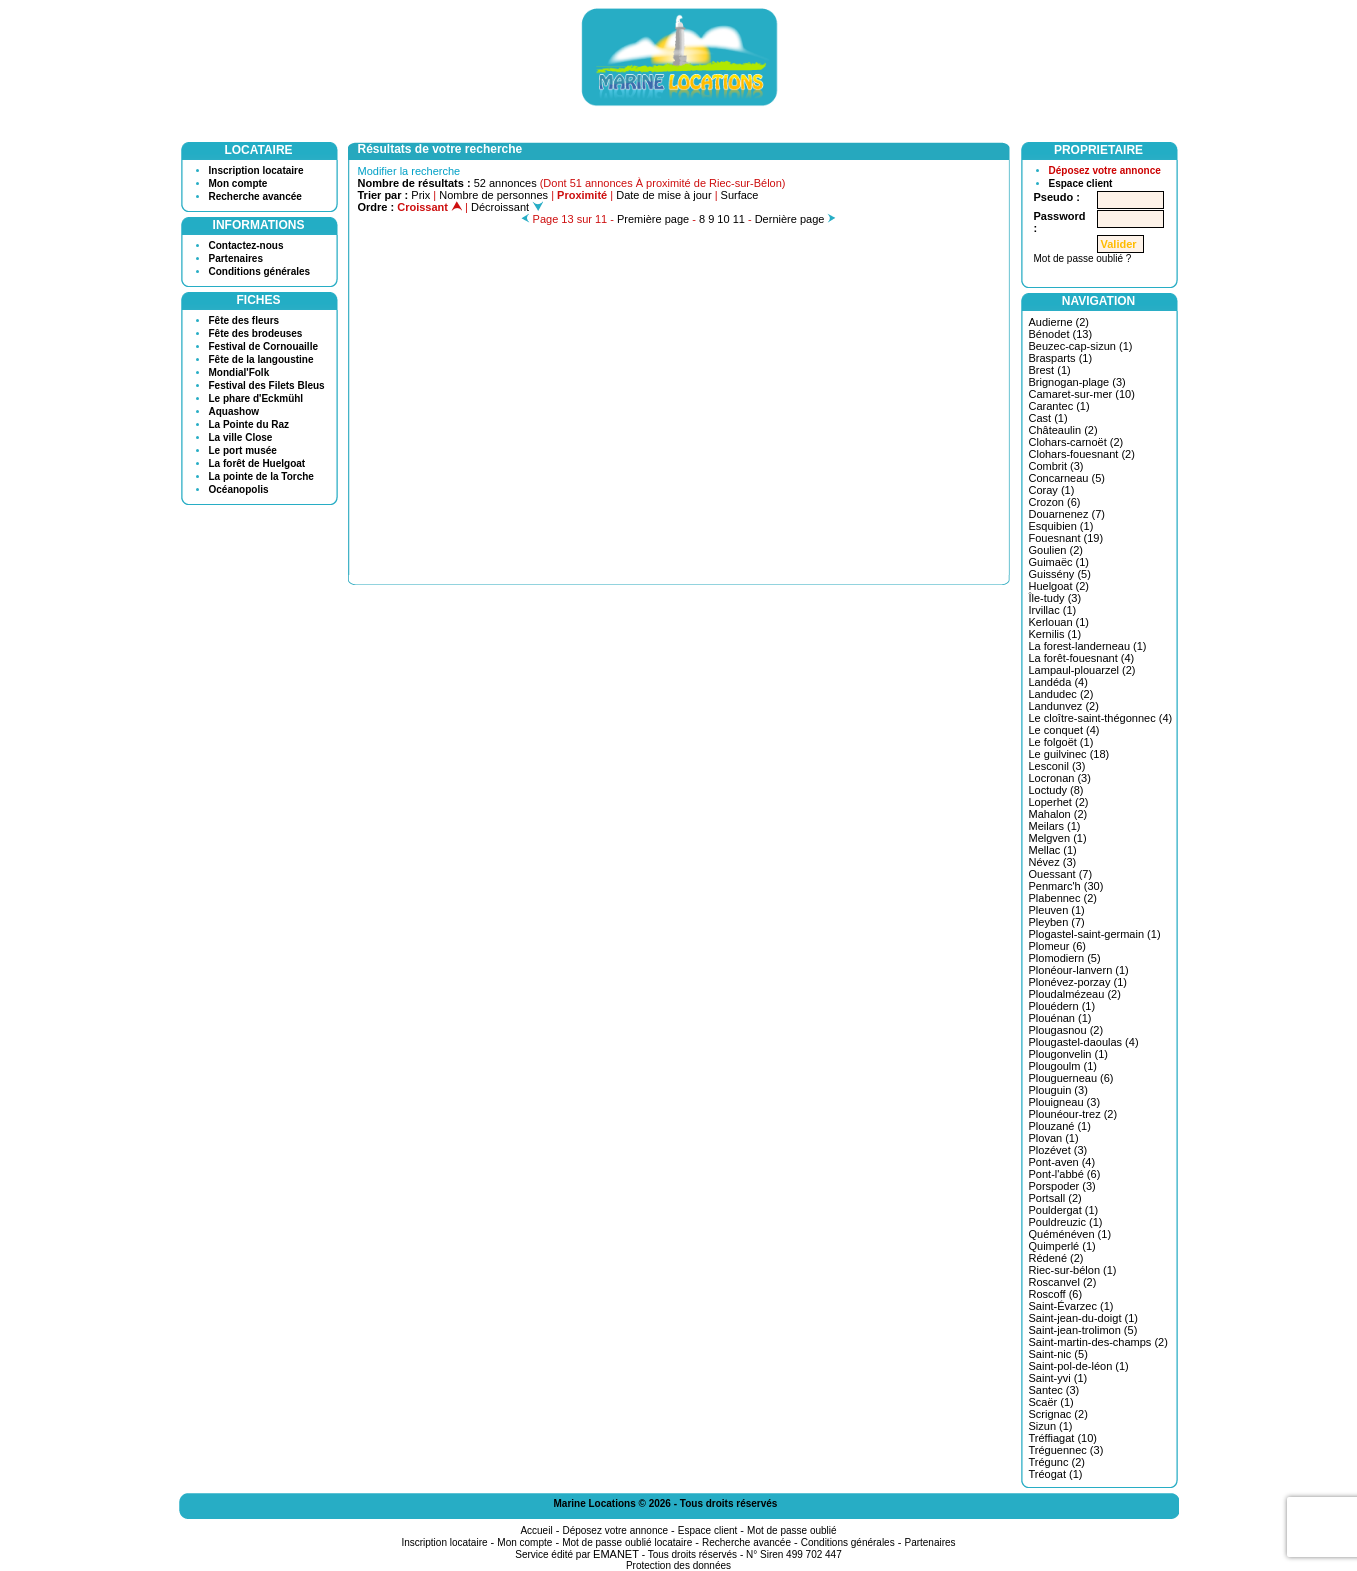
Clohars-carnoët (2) (1076, 442)
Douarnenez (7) (1067, 514)
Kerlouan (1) (1059, 622)
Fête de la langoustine (261, 359)
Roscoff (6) (1056, 1294)
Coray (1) (1052, 490)
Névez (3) (1053, 862)
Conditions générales (260, 271)
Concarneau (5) (1067, 478)
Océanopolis (239, 489)
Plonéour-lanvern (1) (1079, 970)
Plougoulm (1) (1063, 1066)
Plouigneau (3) (1065, 1102)
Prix (420, 195)
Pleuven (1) (1057, 910)
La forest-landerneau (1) (1088, 646)
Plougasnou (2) (1066, 1030)
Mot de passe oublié (792, 1530)
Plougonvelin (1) (1069, 1054)
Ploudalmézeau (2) (1075, 994)
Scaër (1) (1051, 1402)
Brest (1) (1050, 370)
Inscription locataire (256, 170)
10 (723, 219)
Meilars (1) (1055, 826)
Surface (740, 195)
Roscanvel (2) (1063, 1282)
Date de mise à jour (663, 195)
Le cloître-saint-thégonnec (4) (1101, 718)
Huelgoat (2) (1059, 586)
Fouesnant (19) (1066, 538)
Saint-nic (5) (1058, 1354)
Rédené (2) (1056, 1258)
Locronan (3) (1060, 778)
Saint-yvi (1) (1058, 1378)
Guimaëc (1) (1059, 562)
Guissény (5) (1060, 574)
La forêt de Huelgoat (257, 463)
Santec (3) (1054, 1390)
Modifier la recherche (409, 171)
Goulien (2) (1056, 550)
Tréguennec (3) (1066, 1450)
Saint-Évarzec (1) (1071, 1306)
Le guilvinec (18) (1069, 754)
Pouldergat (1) (1064, 1210)
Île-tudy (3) (1055, 598)
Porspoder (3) (1062, 1186)
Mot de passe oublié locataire (627, 1542)
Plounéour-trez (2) (1073, 1114)
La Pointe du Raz (249, 424)
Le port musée (243, 450)
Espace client (1081, 183)
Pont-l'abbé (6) (1065, 1174)
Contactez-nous (246, 245)
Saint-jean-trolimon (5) (1083, 1330)
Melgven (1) (1058, 838)
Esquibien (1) (1061, 526)
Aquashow (234, 411)
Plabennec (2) (1063, 898)
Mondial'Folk (239, 372)
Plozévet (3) (1058, 1150)
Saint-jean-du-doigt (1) (1083, 1318)
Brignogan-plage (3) (1077, 382)
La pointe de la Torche (261, 476)
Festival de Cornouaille (263, 346)
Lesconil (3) (1057, 766)
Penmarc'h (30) (1066, 886)
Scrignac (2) (1058, 1414)
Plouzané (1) (1060, 1126)
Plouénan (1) (1060, 1018)
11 (739, 219)
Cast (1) (1048, 418)
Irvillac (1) (1053, 610)
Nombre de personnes (493, 195)
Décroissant (507, 207)
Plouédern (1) (1062, 1006)
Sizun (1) (1051, 1426)
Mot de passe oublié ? (1083, 258)
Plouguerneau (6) (1071, 1078)
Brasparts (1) (1061, 358)
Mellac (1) (1053, 850)
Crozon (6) (1055, 502)
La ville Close (241, 437)
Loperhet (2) (1059, 802)
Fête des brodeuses (256, 333)
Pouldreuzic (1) (1066, 1222)
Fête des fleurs (244, 320)
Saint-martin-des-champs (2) (1098, 1342)
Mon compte (238, 183)
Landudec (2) (1061, 694)
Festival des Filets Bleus (267, 385)
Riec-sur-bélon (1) (1073, 1270)
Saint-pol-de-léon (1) (1079, 1366)
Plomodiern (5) (1065, 958)
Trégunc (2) (1057, 1462)
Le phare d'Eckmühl (256, 398)
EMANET (616, 1554)
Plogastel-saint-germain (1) (1095, 934)
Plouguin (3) (1058, 1090)
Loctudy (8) (1056, 790)
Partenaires (236, 258)
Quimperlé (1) (1062, 1246)
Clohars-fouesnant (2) (1082, 454)
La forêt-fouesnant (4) (1082, 658)
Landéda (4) (1058, 682)
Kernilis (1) (1055, 634)
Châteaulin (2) (1063, 430)
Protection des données (678, 1565)
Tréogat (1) (1056, 1474)
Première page (653, 219)
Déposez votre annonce (1105, 170)
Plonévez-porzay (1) (1078, 982)
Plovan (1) (1054, 1138)
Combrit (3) (1056, 466)
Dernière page (790, 219)
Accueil (536, 1530)
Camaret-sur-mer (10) (1082, 394)
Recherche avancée (255, 196)
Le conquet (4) (1064, 730)
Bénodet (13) (1061, 334)
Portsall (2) (1055, 1198)
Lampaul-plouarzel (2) (1082, 670)
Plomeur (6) (1057, 946)
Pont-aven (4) (1062, 1162)
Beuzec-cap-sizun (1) (1081, 346)
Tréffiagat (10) (1063, 1438)
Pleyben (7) (1057, 922)
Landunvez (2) (1064, 706)
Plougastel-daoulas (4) (1084, 1042)
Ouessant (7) (1061, 874)
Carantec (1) (1059, 406)
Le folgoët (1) (1061, 742)
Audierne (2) (1059, 322)
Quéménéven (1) (1070, 1234)
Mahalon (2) (1058, 814)
